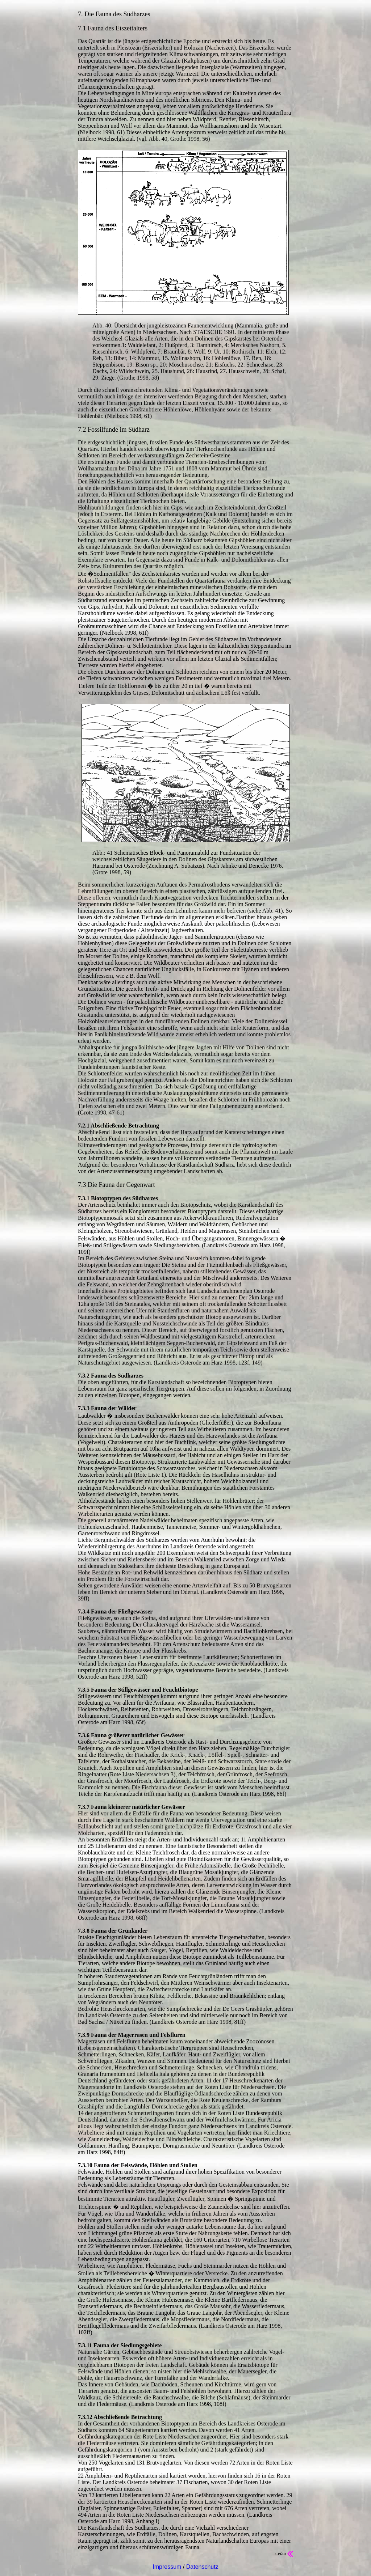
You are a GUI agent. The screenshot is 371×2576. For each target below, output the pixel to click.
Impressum (167, 2567)
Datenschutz (202, 2567)
